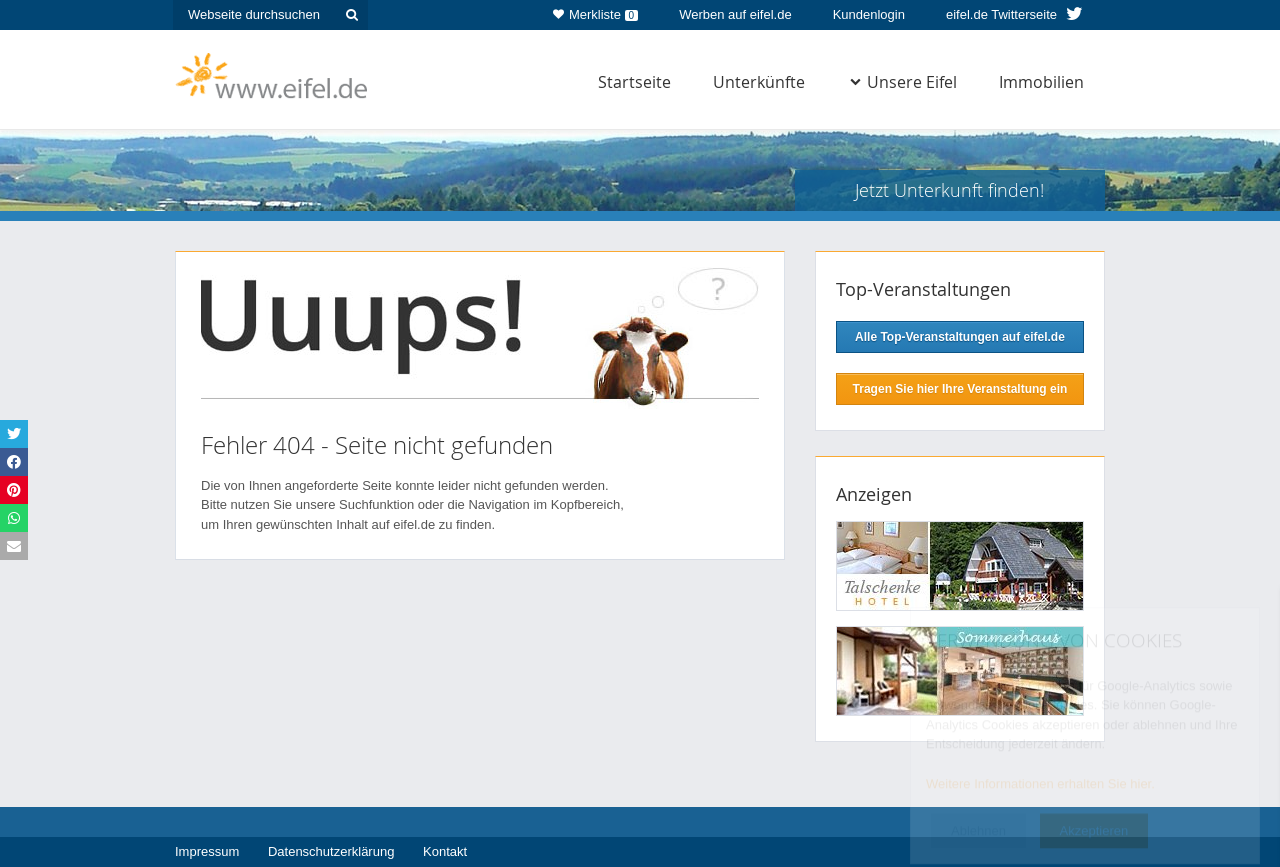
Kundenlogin (869, 14)
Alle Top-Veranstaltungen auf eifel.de (960, 337)
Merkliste (595, 11)
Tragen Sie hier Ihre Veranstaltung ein (960, 389)
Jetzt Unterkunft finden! (949, 190)
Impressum (207, 851)
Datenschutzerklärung (331, 851)
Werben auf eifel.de (735, 14)
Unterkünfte (759, 82)
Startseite (634, 82)
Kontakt (445, 851)
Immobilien (1041, 82)
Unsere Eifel (903, 82)
